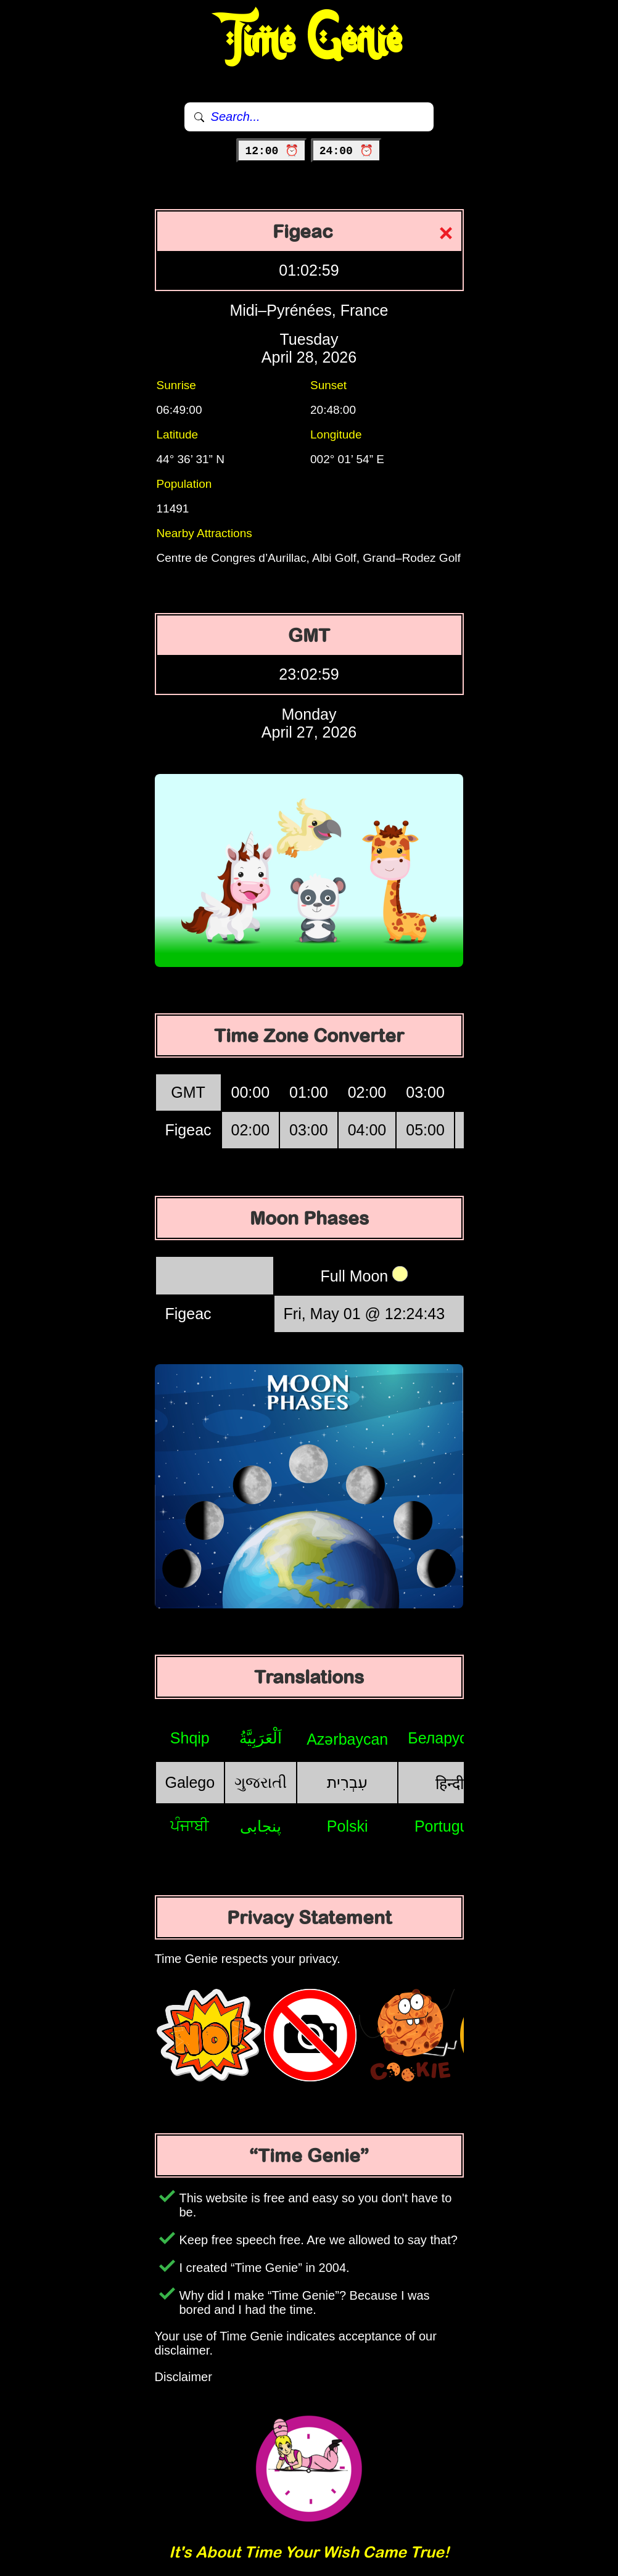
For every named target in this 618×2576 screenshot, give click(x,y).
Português (449, 1826)
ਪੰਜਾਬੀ (189, 1825)
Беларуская (449, 1738)
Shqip (190, 1738)
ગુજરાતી (260, 1782)
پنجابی (260, 1826)
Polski (347, 1826)
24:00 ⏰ (346, 151)
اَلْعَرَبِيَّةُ (260, 1738)
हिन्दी (449, 1783)
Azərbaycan (347, 1739)
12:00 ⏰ (272, 151)
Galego (190, 1782)
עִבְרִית (347, 1782)
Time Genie (309, 40)
